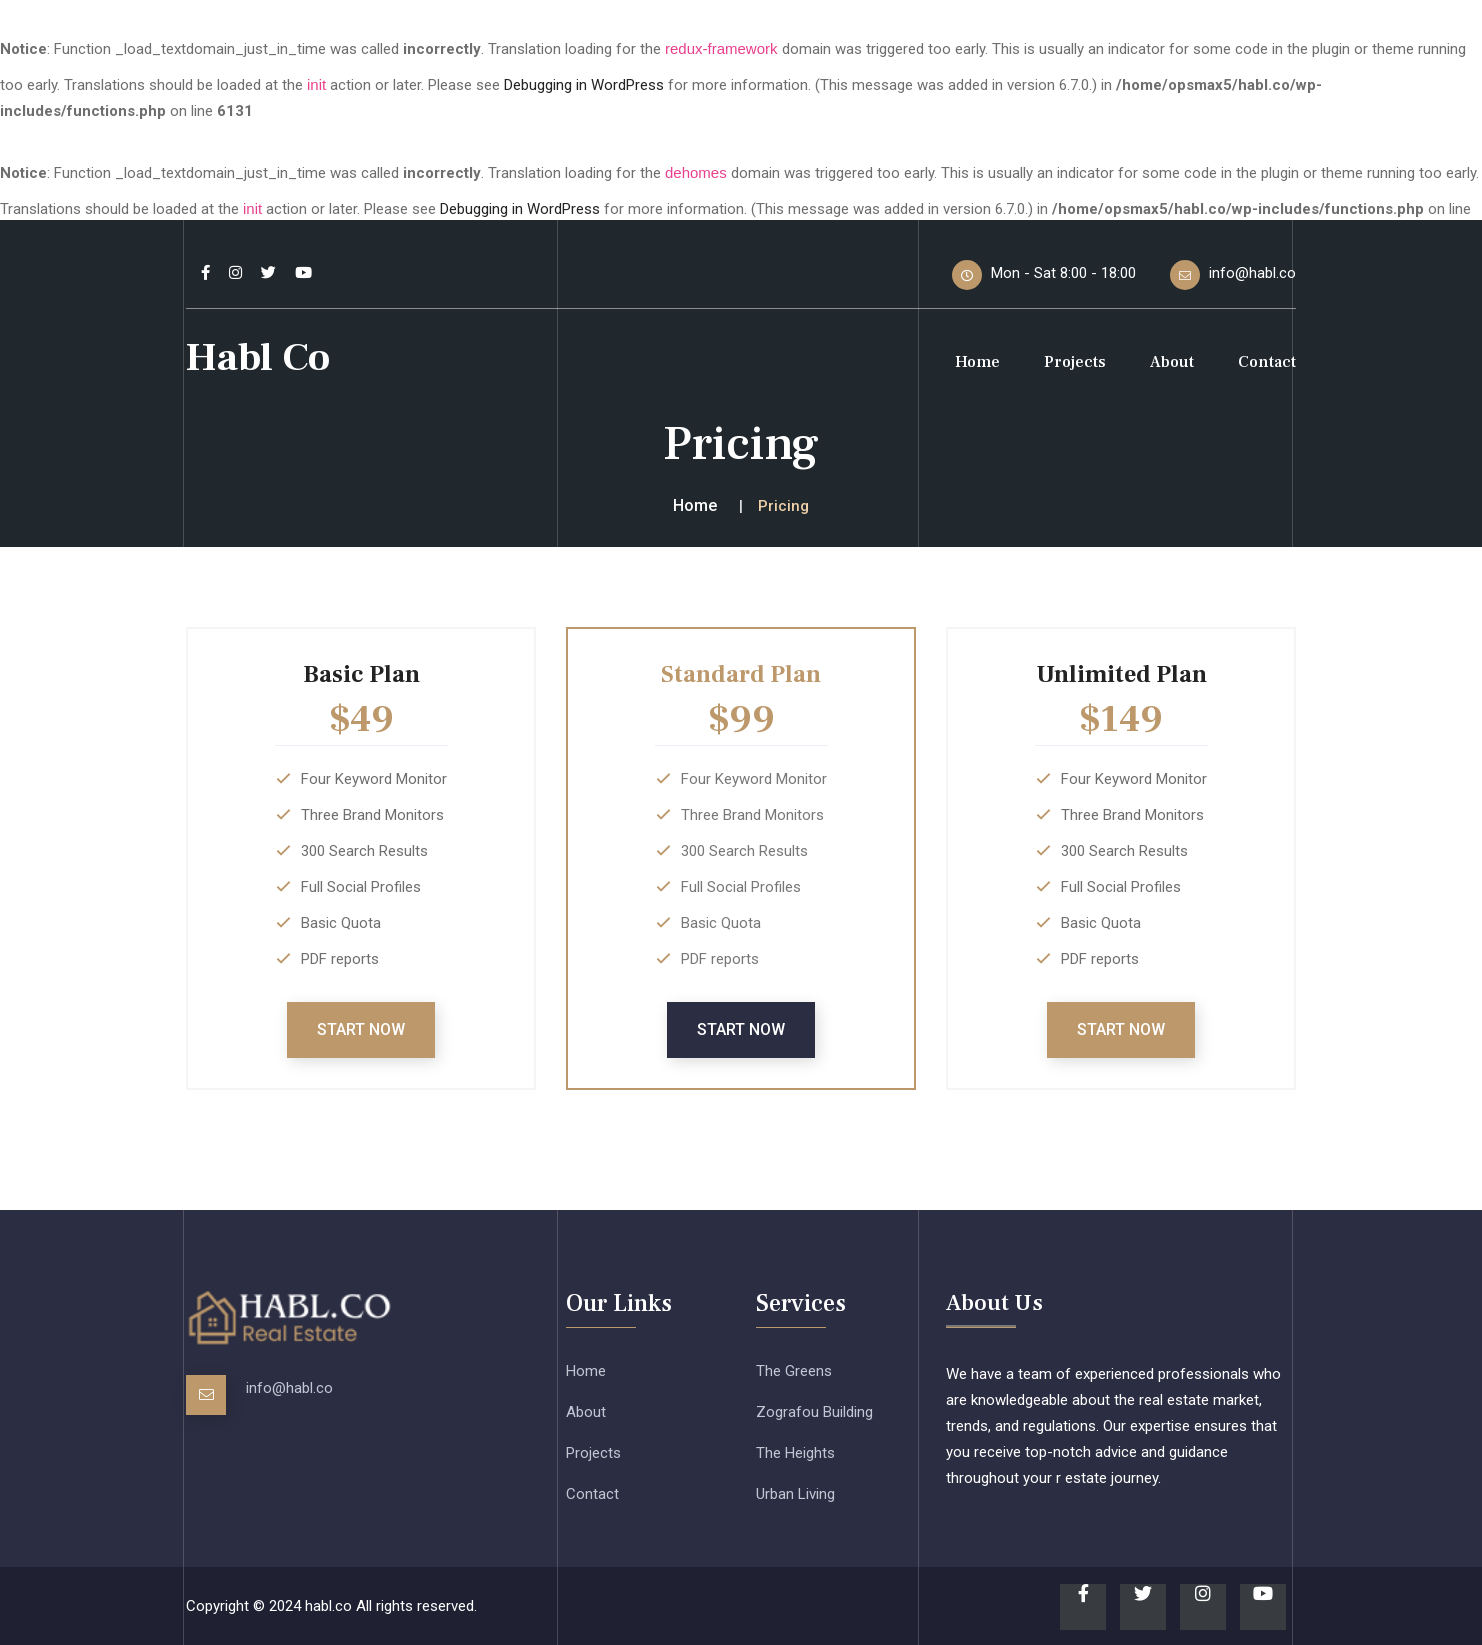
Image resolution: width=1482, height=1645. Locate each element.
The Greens (794, 1371)
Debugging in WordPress (584, 85)
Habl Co (258, 357)
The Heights (795, 1453)
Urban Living (795, 1494)
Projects (1075, 362)
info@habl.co (289, 1388)
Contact (1267, 362)
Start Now (361, 1029)
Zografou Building (814, 1412)
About (1172, 362)
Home (977, 362)
